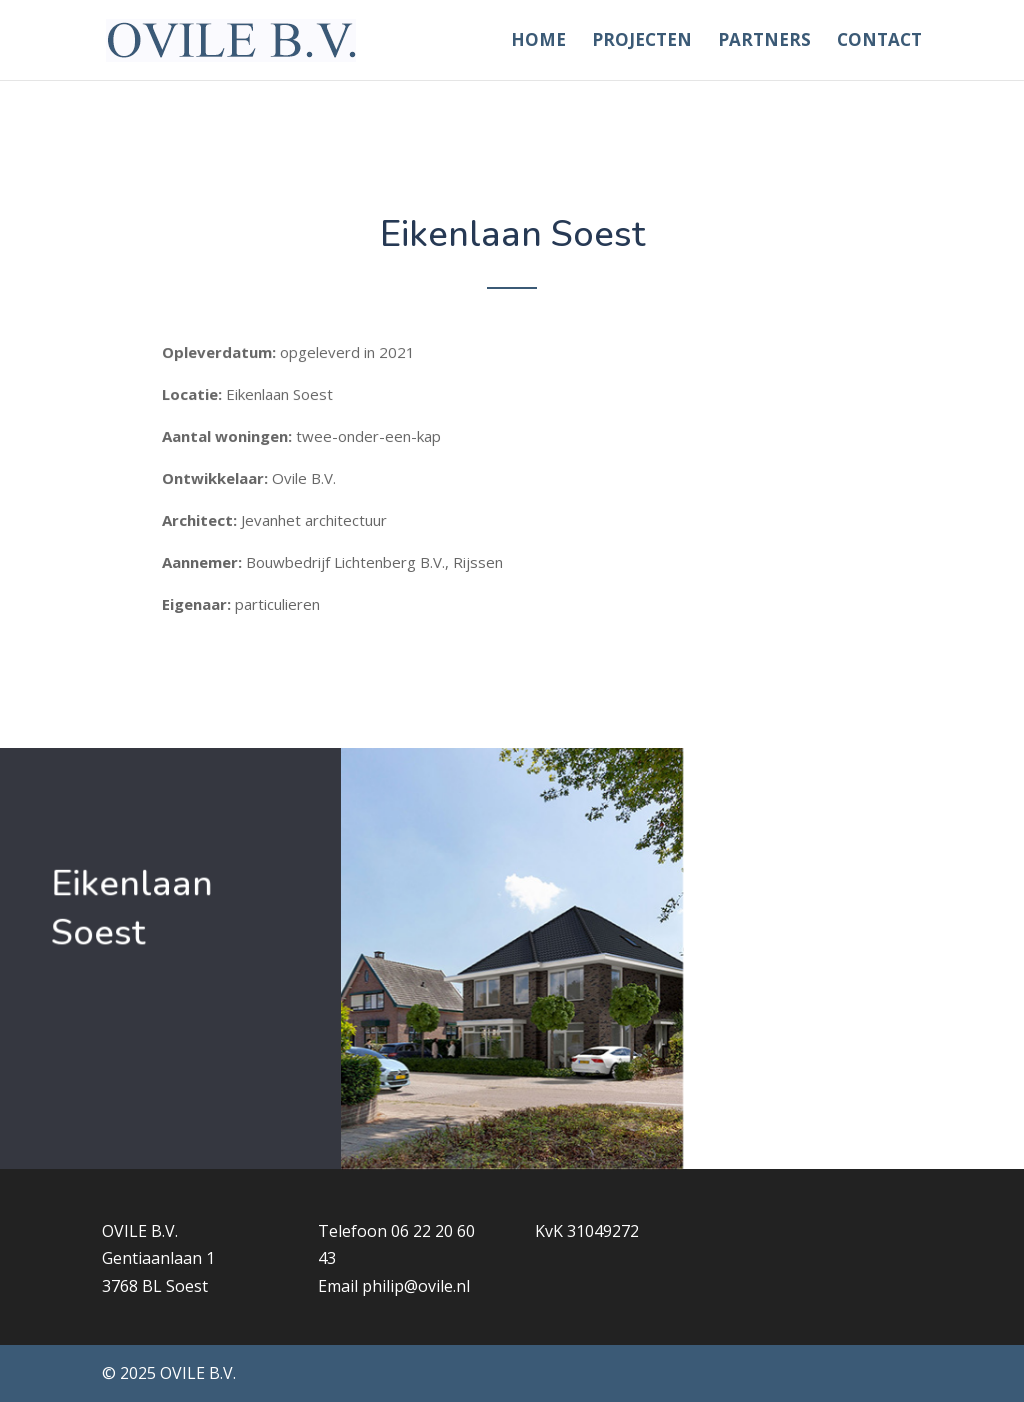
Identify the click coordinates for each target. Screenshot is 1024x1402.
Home (538, 42)
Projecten (642, 42)
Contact (879, 42)
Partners (764, 42)
